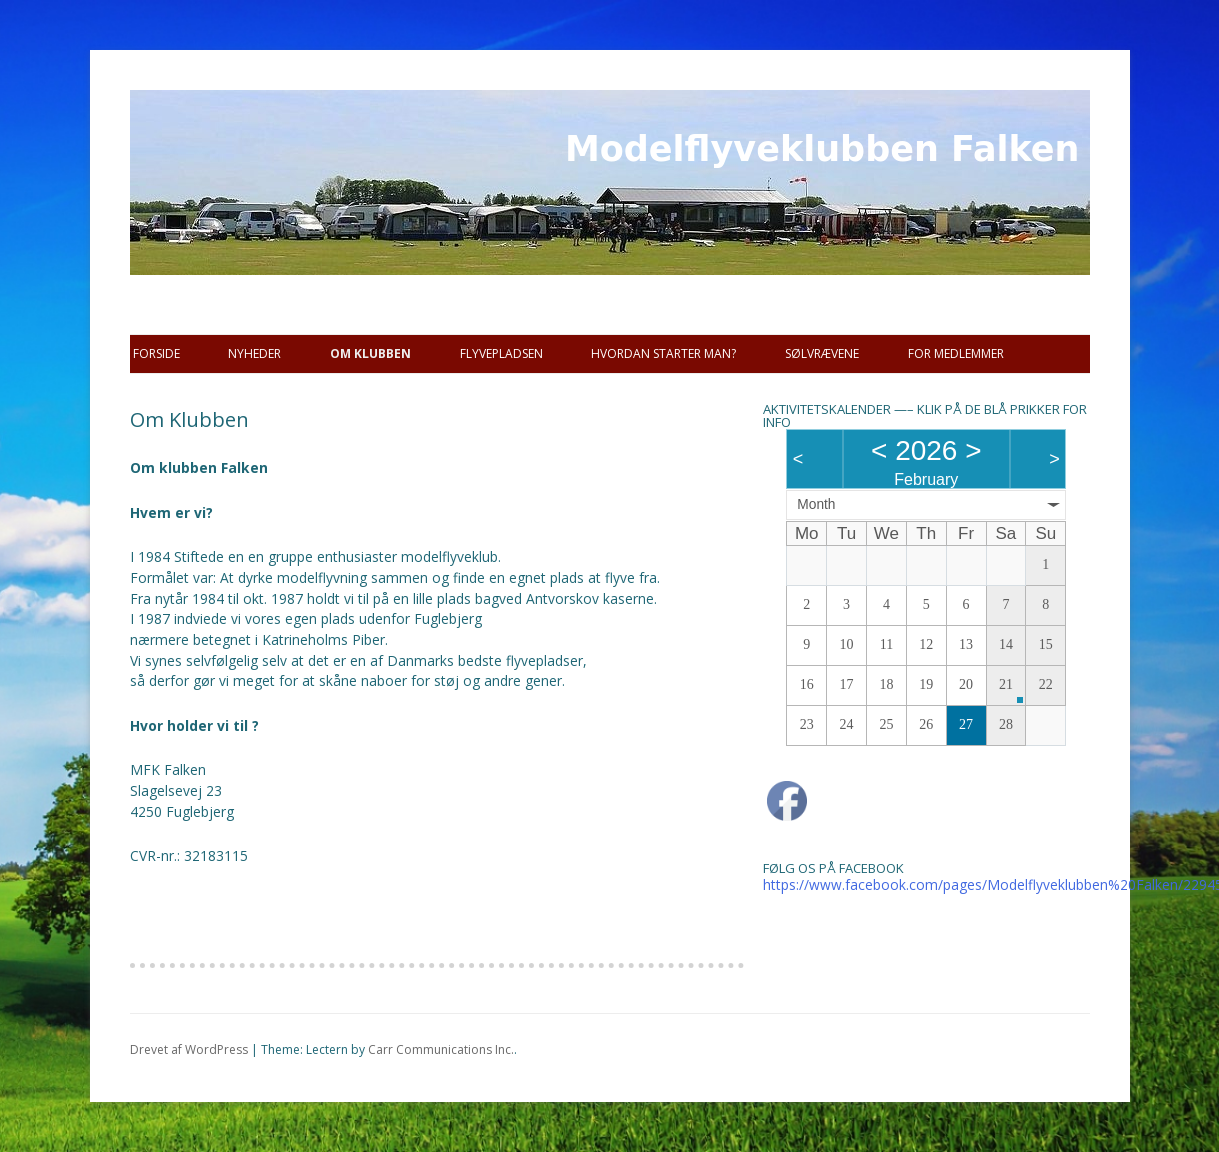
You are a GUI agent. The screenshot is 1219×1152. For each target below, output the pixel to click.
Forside (156, 353)
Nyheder (254, 353)
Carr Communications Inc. (441, 1049)
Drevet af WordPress (189, 1049)
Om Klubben (370, 353)
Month (816, 504)
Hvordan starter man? (663, 353)
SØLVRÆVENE (822, 353)
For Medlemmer (956, 353)
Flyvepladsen (501, 353)
